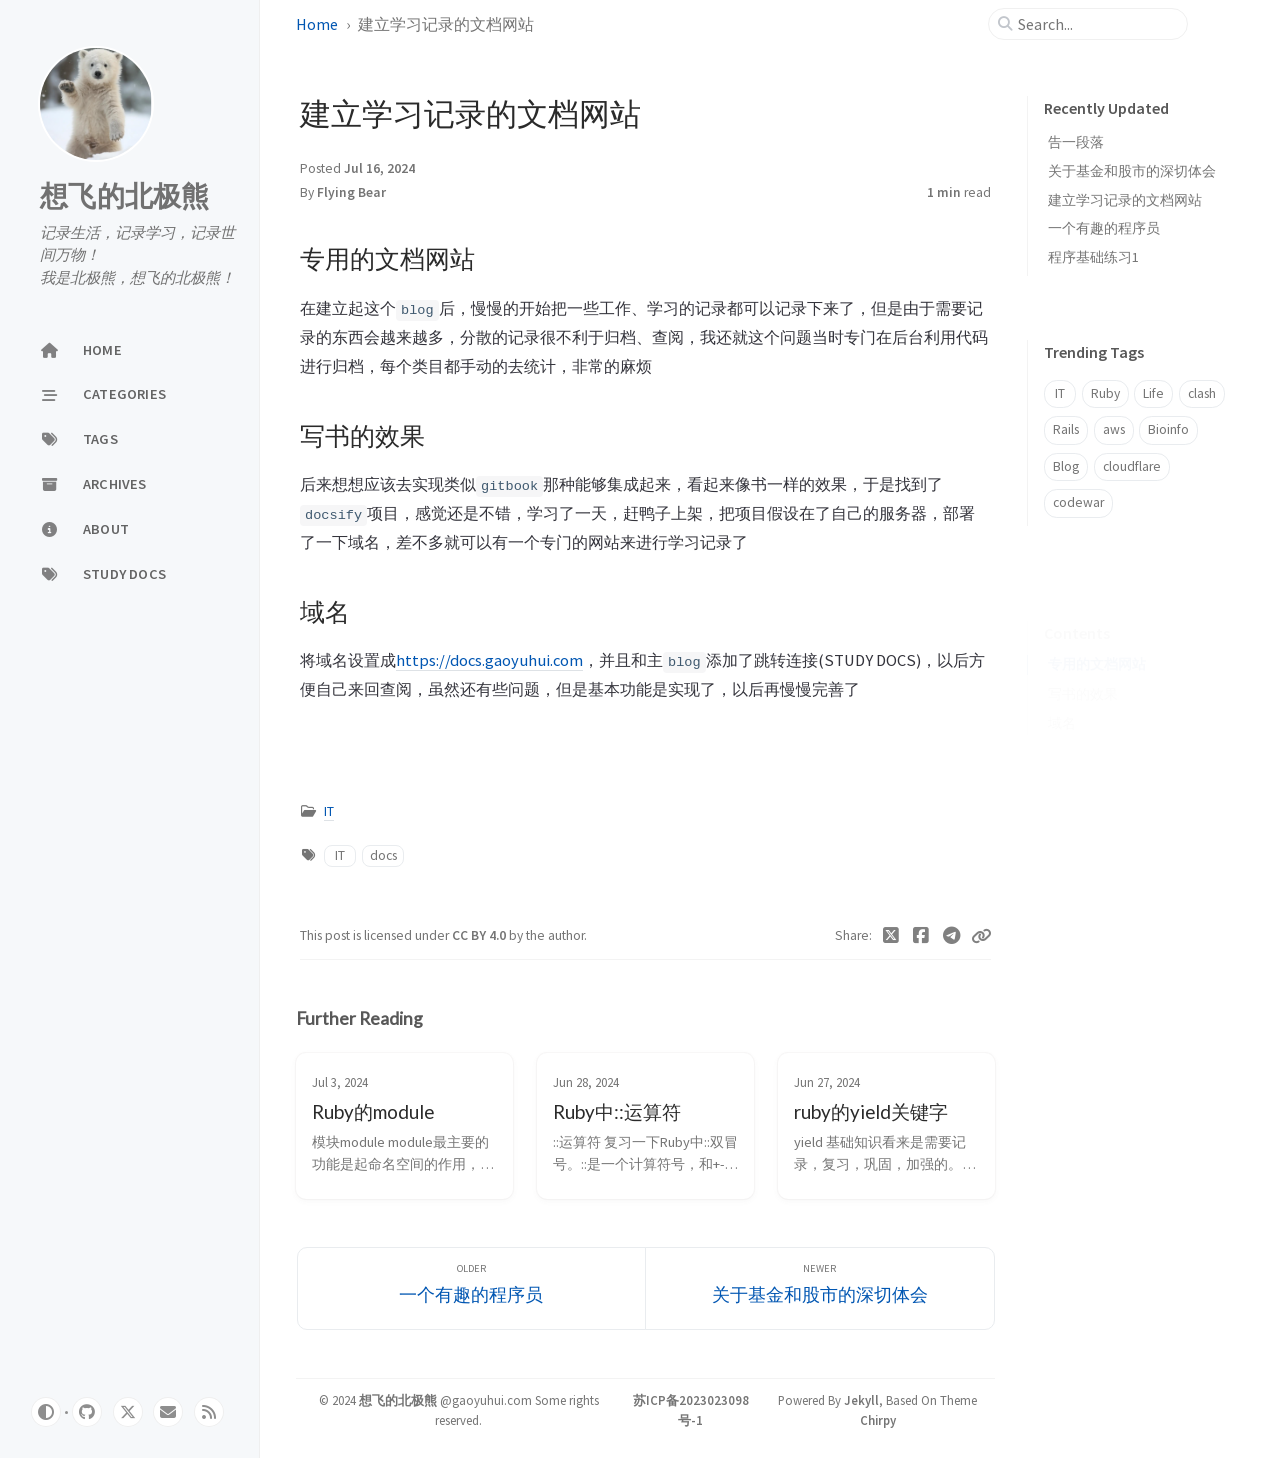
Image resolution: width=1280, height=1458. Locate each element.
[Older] (472, 1288)
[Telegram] (952, 936)
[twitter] (128, 1412)
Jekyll (861, 1400)
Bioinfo (1168, 429)
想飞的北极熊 (125, 196)
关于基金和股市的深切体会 (1132, 171)
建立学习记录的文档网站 (1125, 200)
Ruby (1105, 393)
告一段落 (1076, 142)
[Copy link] (981, 936)
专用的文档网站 (1097, 633)
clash (1202, 393)
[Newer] (820, 1288)
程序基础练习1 (1093, 257)
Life (1153, 393)
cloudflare (1132, 466)
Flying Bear (351, 192)
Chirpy (878, 1420)
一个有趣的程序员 (1104, 228)
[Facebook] (921, 936)
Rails (1066, 429)
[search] (1096, 24)
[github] (87, 1412)
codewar (1078, 502)
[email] (168, 1412)
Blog (1066, 466)
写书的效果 (1083, 663)
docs (383, 855)
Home (317, 24)
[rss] (209, 1412)
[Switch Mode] (46, 1412)
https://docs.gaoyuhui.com (489, 660)
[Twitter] (891, 936)
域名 (1062, 692)
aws (1114, 429)
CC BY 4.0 (480, 935)
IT (329, 811)
